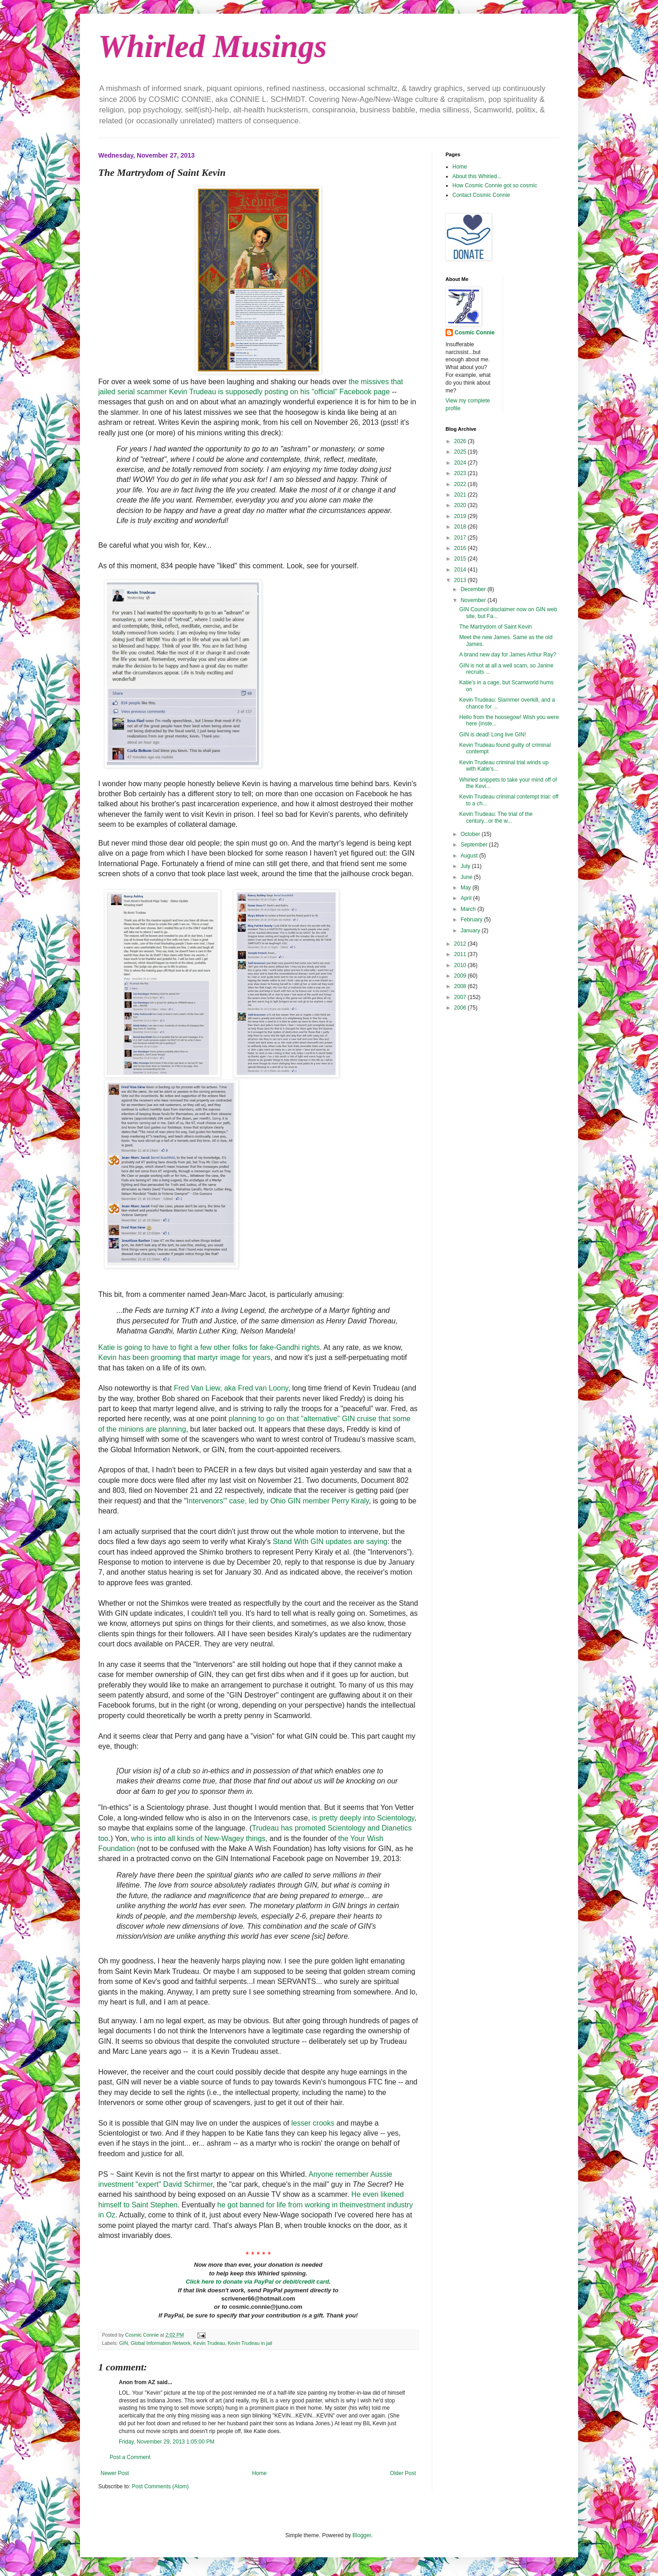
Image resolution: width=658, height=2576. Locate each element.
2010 (461, 965)
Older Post (403, 2473)
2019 (461, 516)
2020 (461, 505)
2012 (461, 944)
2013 (461, 580)
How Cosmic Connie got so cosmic (494, 185)
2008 (461, 986)
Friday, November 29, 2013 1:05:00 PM (166, 2441)
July (466, 866)
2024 (461, 463)
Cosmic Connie (474, 332)
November (474, 600)
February (472, 919)
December (474, 589)
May (466, 887)
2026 (461, 441)
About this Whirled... (476, 176)
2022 (461, 484)
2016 (461, 548)
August (470, 855)
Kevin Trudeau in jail (250, 2343)
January (471, 930)
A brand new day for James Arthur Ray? (507, 654)
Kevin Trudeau (209, 2343)
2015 (461, 558)
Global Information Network (161, 2343)
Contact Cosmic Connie (481, 195)
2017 (461, 537)
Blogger (361, 2535)
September (475, 844)
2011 (461, 954)
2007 (461, 997)
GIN (123, 2343)
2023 (461, 473)
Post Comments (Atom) (160, 2486)
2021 (461, 495)
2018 (461, 527)
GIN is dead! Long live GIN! (492, 734)
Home (259, 2473)
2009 (461, 976)
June (467, 877)
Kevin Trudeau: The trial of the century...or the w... (496, 817)
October (471, 834)
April (467, 898)
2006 (461, 1008)
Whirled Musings (212, 46)
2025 (461, 452)
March (469, 909)
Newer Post (115, 2473)
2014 (461, 569)
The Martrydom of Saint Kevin (495, 627)
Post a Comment (130, 2457)
